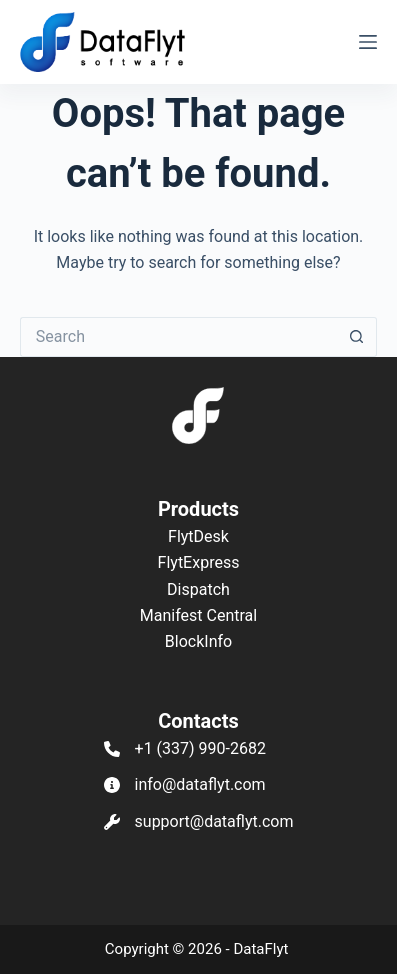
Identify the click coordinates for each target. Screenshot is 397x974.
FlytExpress (199, 562)
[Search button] (357, 337)
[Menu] (368, 42)
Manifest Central (198, 615)
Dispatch (198, 589)
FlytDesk (198, 536)
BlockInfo (198, 641)
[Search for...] (178, 337)
